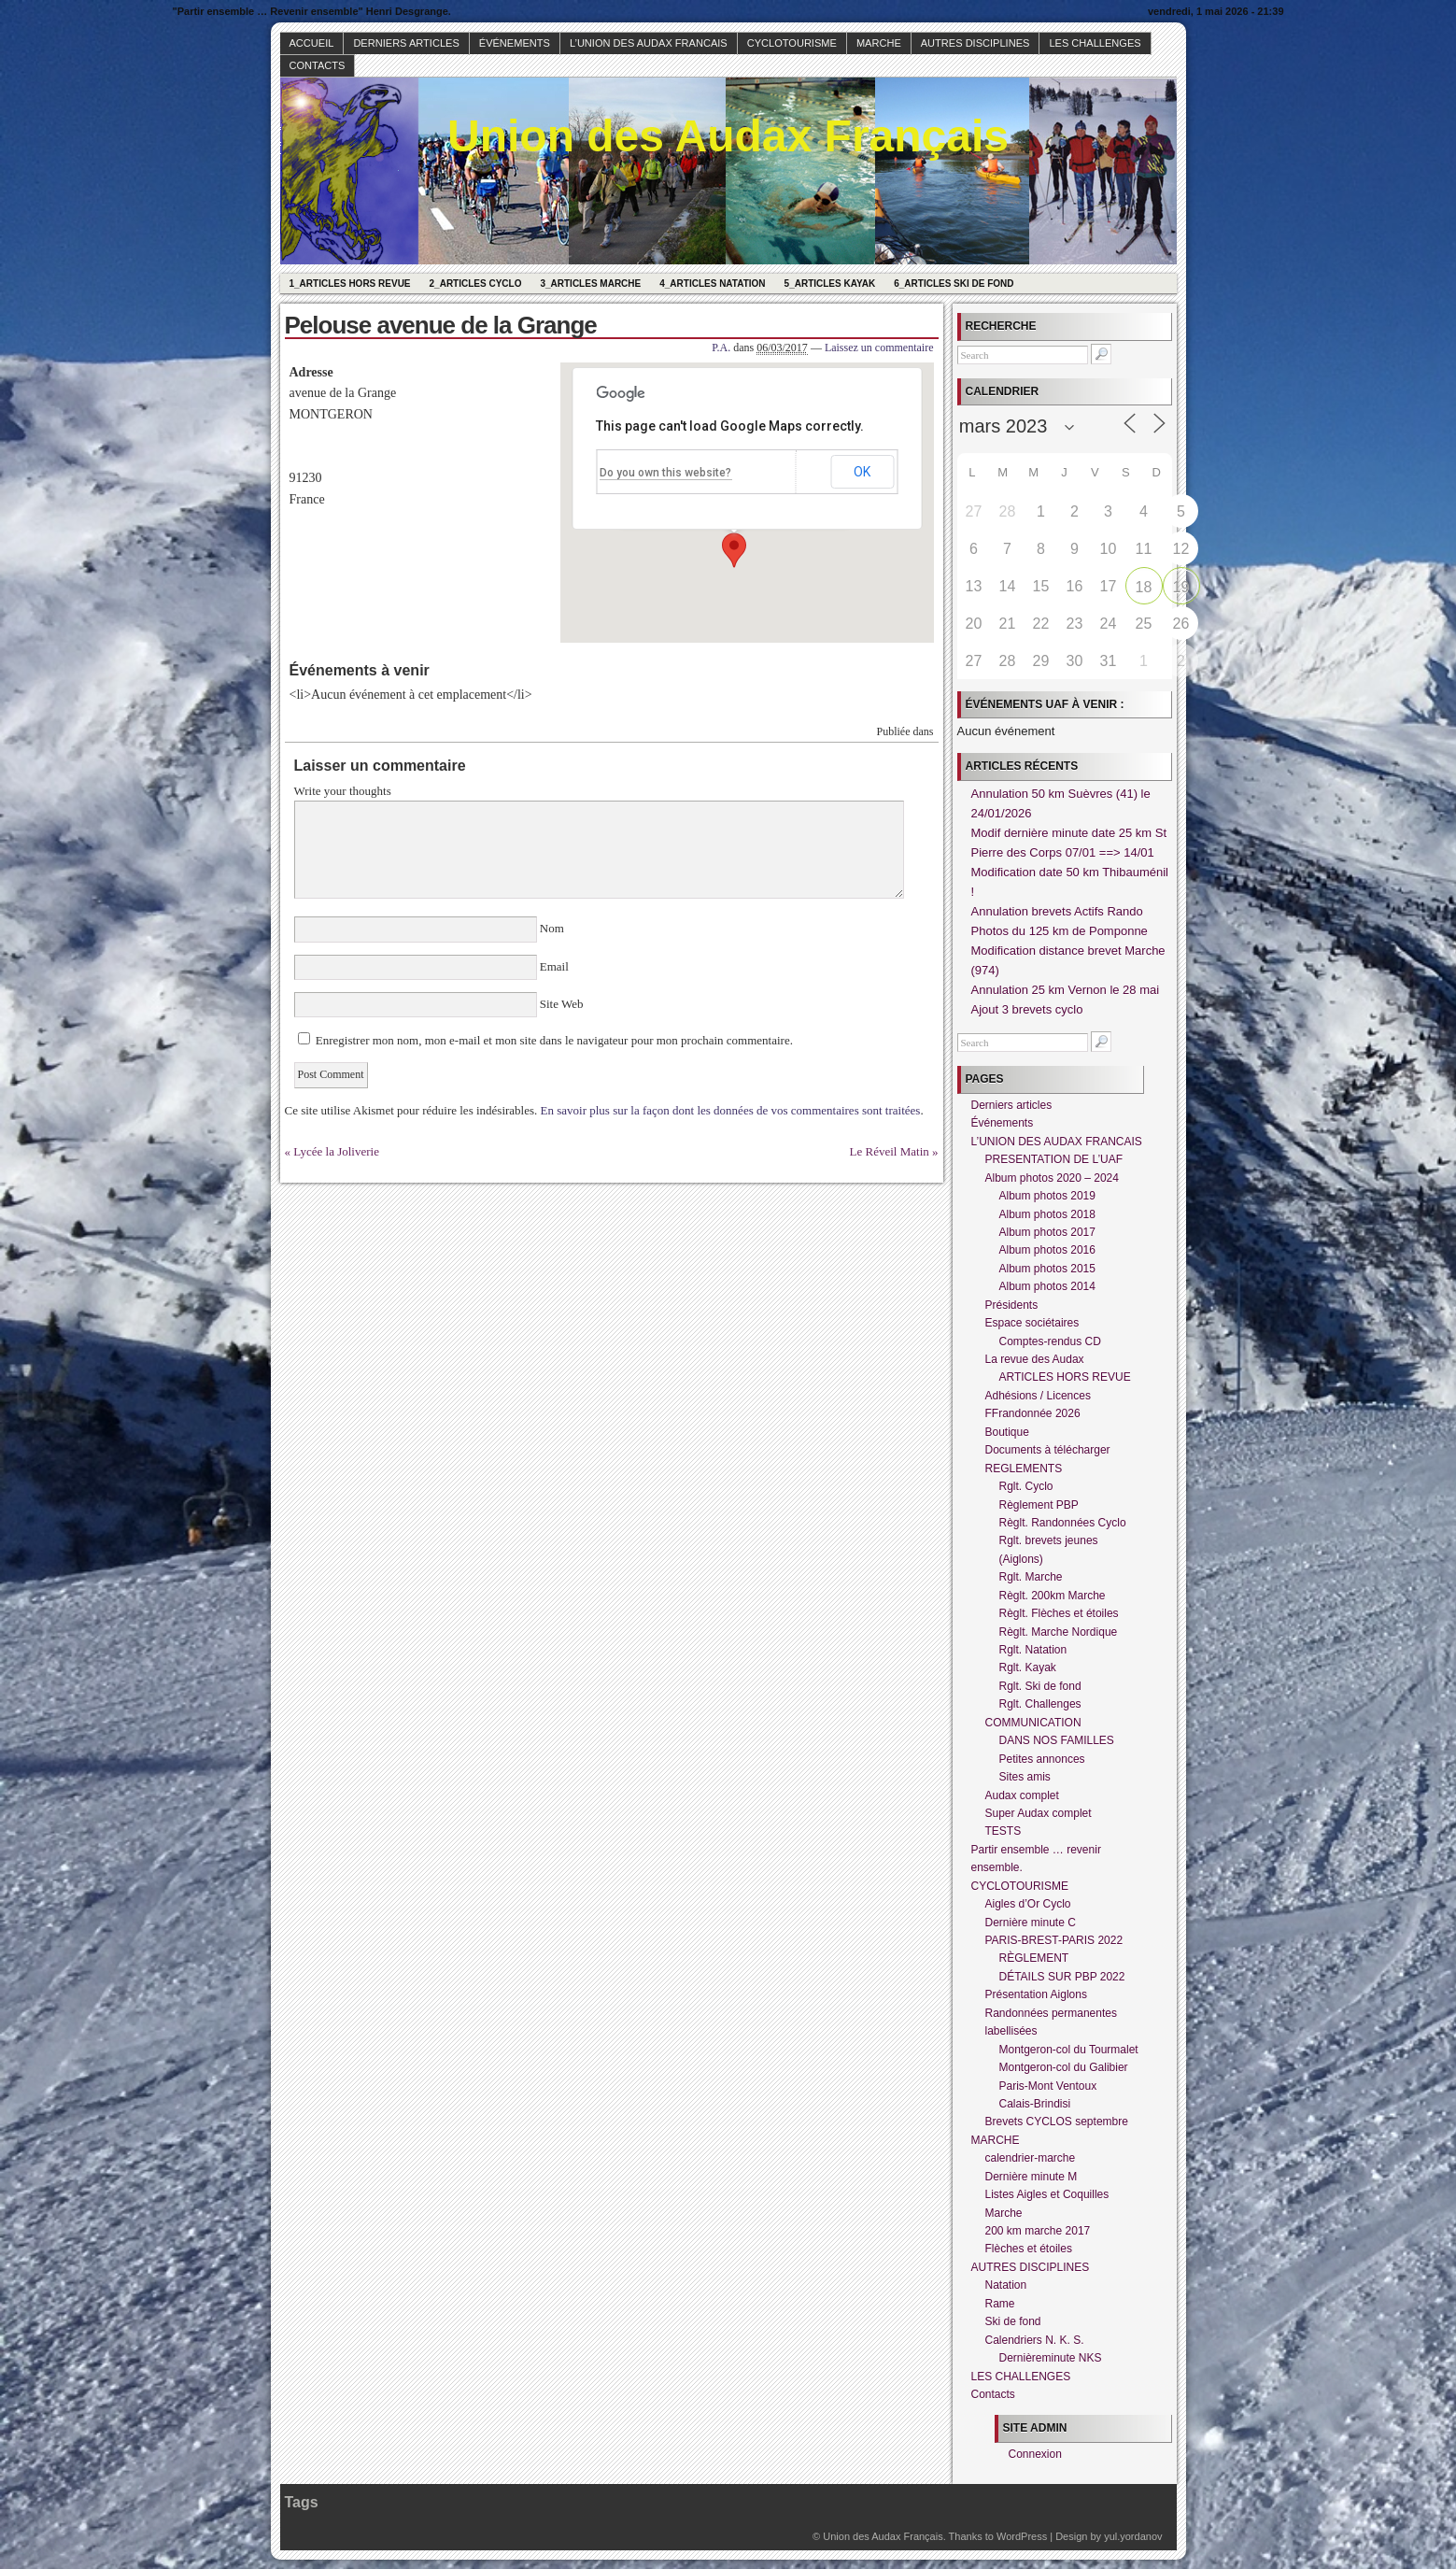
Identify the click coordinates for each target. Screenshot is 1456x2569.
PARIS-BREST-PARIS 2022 (1054, 1940)
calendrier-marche (1030, 2157)
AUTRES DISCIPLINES (975, 43)
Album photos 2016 (1047, 1249)
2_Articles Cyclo (476, 283)
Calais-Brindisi (1035, 2103)
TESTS (1003, 1831)
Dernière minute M (1031, 2176)
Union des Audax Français (728, 136)
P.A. (721, 347)
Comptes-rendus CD (1050, 1341)
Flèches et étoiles (1028, 2248)
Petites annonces (1042, 1759)
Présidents (1012, 1305)
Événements (514, 43)
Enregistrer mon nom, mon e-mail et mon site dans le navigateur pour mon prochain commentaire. (554, 1040)
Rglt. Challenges (1040, 1703)
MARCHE (878, 43)
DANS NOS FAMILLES (1056, 1740)
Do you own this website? (665, 472)
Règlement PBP (1039, 1505)
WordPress (1022, 2536)
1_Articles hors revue (350, 283)
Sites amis (1025, 1776)
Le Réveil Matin (889, 1151)
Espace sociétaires (1032, 1322)
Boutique (1007, 1432)
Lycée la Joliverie (336, 1151)
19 (1181, 587)
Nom (552, 928)
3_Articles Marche (590, 283)
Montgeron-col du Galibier (1063, 2067)
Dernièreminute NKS (1050, 2357)
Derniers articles (406, 43)
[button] (734, 550)
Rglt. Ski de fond (1040, 1686)
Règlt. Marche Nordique (1058, 1632)
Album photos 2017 (1047, 1232)
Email (555, 966)
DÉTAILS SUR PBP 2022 (1062, 1976)
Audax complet (1022, 1795)
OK (862, 471)
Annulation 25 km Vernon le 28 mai (1065, 990)
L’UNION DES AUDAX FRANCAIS (649, 43)
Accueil (312, 43)
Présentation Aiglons (1036, 1994)
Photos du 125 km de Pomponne (1059, 931)
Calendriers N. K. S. (1034, 2340)
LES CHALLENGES (1094, 43)
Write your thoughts (342, 791)
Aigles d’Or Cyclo (1028, 1903)
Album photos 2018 (1047, 1214)
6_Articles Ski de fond (953, 283)
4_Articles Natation (712, 283)
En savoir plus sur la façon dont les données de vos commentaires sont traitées (731, 1110)
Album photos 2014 (1047, 1286)
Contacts (318, 65)
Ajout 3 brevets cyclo (1027, 1009)
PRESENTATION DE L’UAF (1054, 1159)
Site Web (560, 1004)
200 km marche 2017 (1038, 2230)
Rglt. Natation (1033, 1649)
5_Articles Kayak (830, 283)
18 (1144, 587)
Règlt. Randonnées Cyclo (1062, 1522)
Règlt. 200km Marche (1052, 1595)
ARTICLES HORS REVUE (1065, 1377)
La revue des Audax (1034, 1359)
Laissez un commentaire (879, 347)
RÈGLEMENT (1034, 1958)
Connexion (1035, 2454)
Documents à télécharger (1047, 1449)
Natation (1006, 2285)
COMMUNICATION (1033, 1722)
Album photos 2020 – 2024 (1052, 1178)
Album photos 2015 (1047, 1268)
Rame (1000, 2303)
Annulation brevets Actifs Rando (1057, 911)
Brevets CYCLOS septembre (1056, 2121)
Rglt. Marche (1031, 1576)
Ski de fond (1013, 2321)
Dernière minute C (1030, 1922)
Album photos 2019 (1047, 1195)
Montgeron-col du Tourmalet (1068, 2049)
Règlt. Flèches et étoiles (1059, 1613)
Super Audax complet (1038, 1813)
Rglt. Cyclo (1026, 1486)
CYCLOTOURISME (792, 43)
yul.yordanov (1133, 2536)
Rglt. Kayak (1027, 1667)
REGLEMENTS (1024, 1468)
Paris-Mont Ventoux (1048, 2086)
